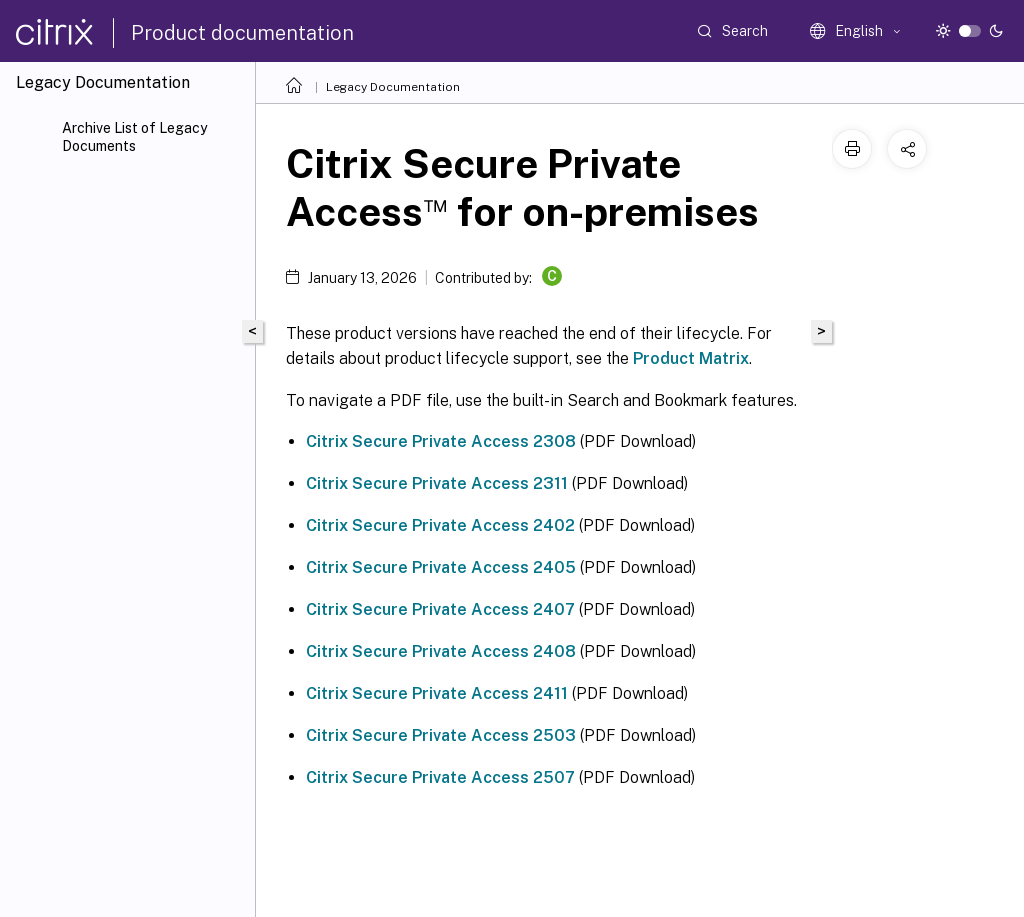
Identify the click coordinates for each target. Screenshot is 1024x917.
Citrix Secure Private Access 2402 (440, 525)
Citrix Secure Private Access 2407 (440, 609)
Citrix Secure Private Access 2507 (440, 777)
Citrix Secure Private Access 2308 (441, 441)
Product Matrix (691, 358)
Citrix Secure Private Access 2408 (441, 651)
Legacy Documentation (393, 87)
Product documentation (242, 33)
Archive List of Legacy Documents (134, 137)
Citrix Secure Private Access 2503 (441, 735)
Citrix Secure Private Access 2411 (437, 693)
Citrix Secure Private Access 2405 (441, 567)
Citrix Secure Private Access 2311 (437, 483)
